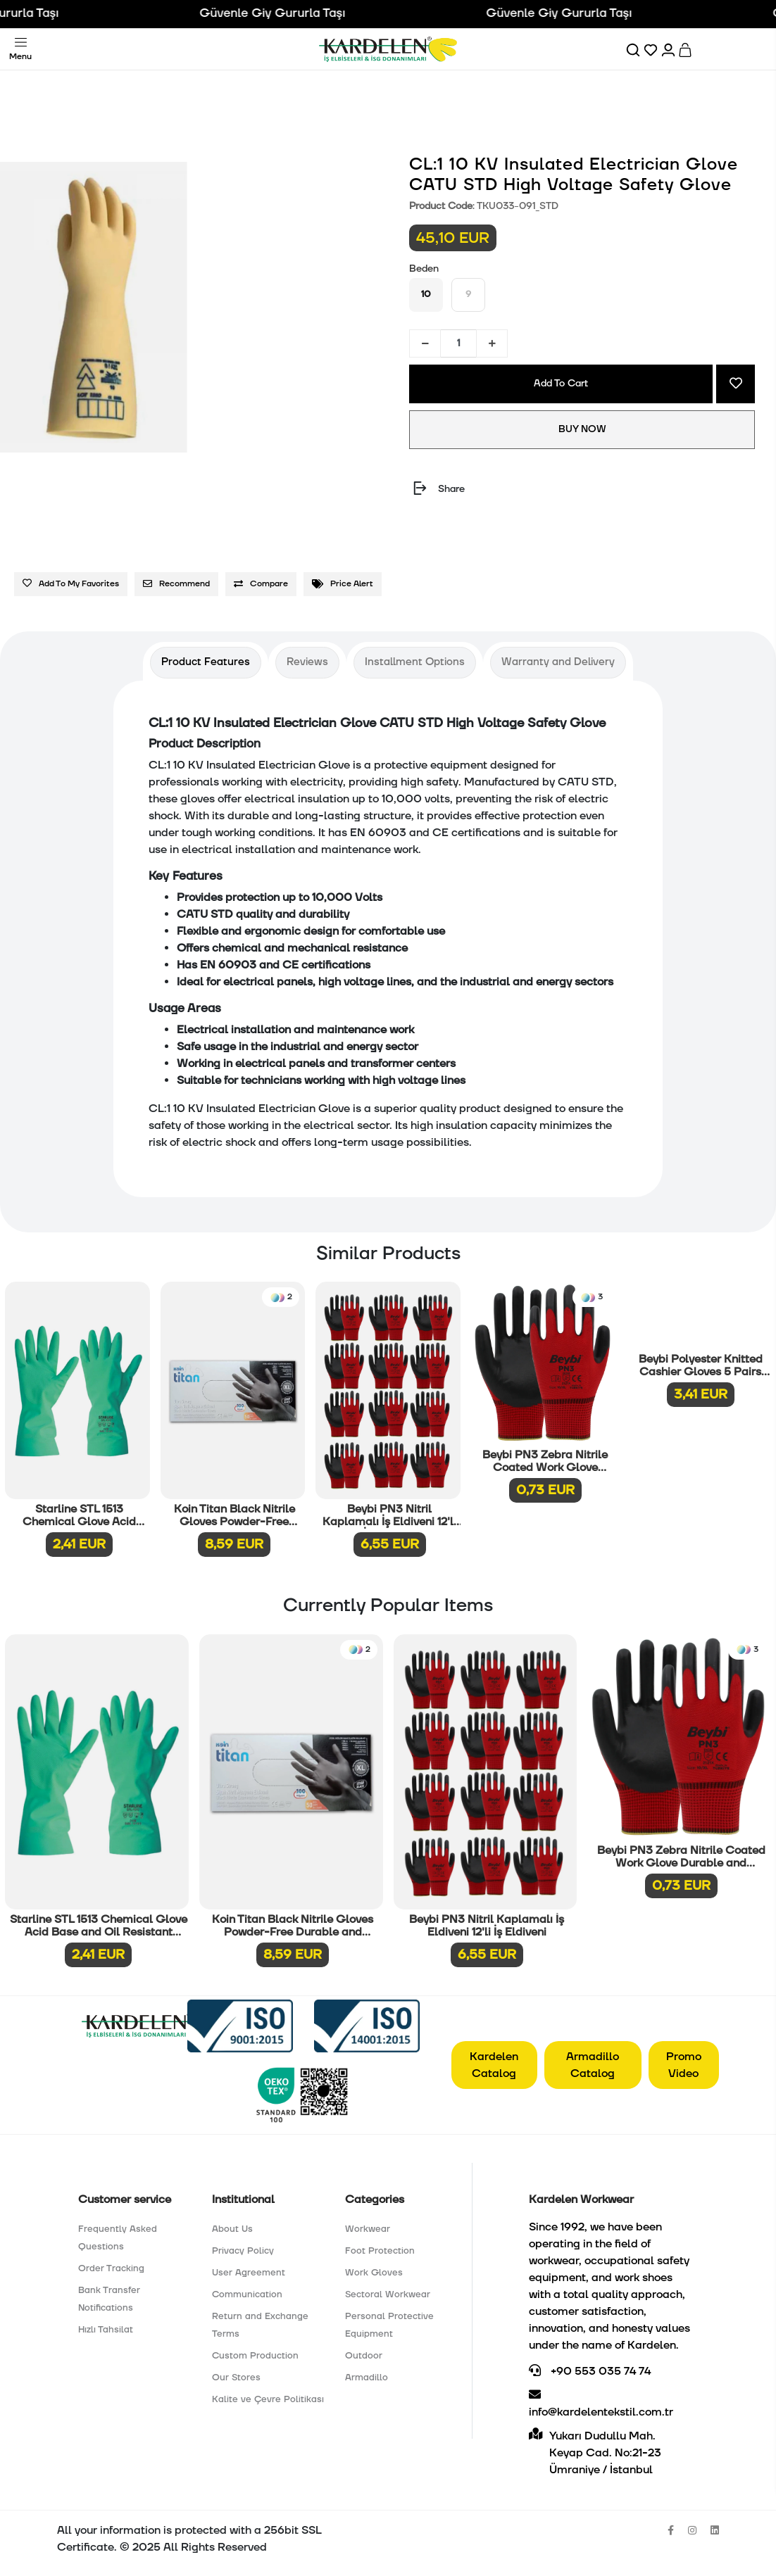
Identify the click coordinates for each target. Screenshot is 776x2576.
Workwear (367, 2229)
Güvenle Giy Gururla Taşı (293, 13)
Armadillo (366, 2377)
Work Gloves (374, 2272)
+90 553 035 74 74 (590, 2371)
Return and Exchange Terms (260, 2325)
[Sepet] (686, 49)
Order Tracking (111, 2268)
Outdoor (363, 2355)
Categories (374, 2199)
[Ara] (634, 49)
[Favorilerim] (652, 49)
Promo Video (683, 2065)
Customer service (124, 2199)
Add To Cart (561, 383)
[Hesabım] (669, 49)
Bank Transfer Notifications (109, 2299)
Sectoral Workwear (387, 2294)
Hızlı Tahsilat (105, 2329)
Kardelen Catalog (494, 2065)
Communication (247, 2294)
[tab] (205, 662)
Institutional (243, 2199)
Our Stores (236, 2377)
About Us (232, 2229)
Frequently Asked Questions (117, 2237)
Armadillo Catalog (592, 2065)
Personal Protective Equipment (389, 2325)
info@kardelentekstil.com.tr (601, 2403)
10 (426, 294)
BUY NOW (582, 429)
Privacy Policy (243, 2250)
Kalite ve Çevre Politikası (268, 2399)
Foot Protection (380, 2250)
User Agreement (248, 2272)
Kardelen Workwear (581, 2199)
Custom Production (255, 2355)
